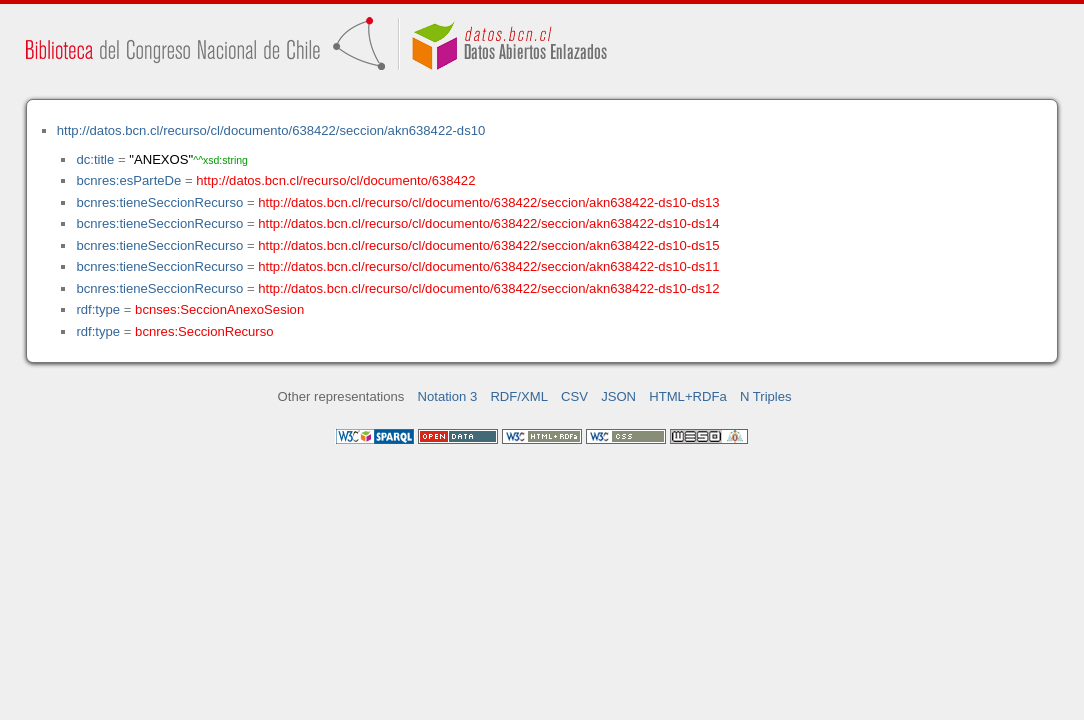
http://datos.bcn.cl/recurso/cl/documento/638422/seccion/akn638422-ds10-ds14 (488, 223)
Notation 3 (448, 396)
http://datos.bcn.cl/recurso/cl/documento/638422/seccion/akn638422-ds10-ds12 (488, 288)
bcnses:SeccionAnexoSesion (219, 309)
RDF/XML (519, 396)
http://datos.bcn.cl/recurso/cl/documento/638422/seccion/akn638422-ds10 (271, 130)
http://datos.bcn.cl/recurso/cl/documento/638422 (335, 180)
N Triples (766, 396)
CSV (574, 396)
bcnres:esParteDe (128, 180)
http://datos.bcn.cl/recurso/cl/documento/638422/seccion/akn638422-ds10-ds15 (488, 245)
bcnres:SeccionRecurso (204, 331)
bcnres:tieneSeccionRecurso (159, 202)
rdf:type (98, 309)
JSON (618, 396)
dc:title (95, 159)
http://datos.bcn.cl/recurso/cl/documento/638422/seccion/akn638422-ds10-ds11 (488, 266)
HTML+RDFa (688, 396)
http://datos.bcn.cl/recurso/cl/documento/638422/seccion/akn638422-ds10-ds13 (488, 202)
